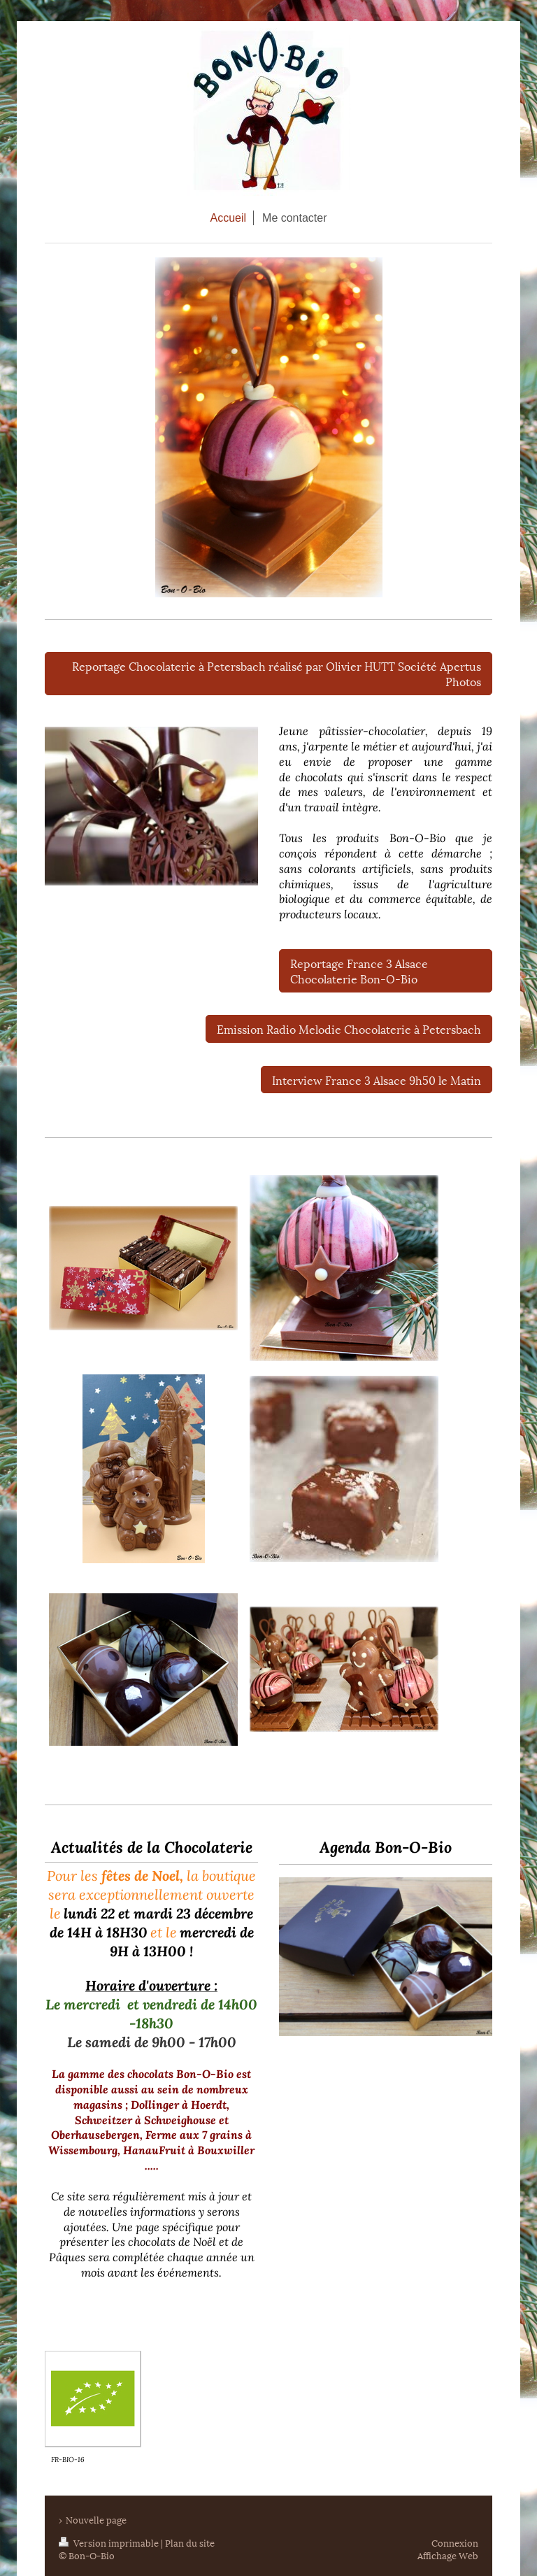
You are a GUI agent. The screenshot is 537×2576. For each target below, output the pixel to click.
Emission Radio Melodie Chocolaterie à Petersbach (349, 1028)
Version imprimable (110, 2542)
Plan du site (190, 2542)
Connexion (454, 2542)
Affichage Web (447, 2555)
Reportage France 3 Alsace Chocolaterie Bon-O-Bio (359, 970)
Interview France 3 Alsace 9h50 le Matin (376, 1079)
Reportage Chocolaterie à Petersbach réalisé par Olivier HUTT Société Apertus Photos (276, 673)
